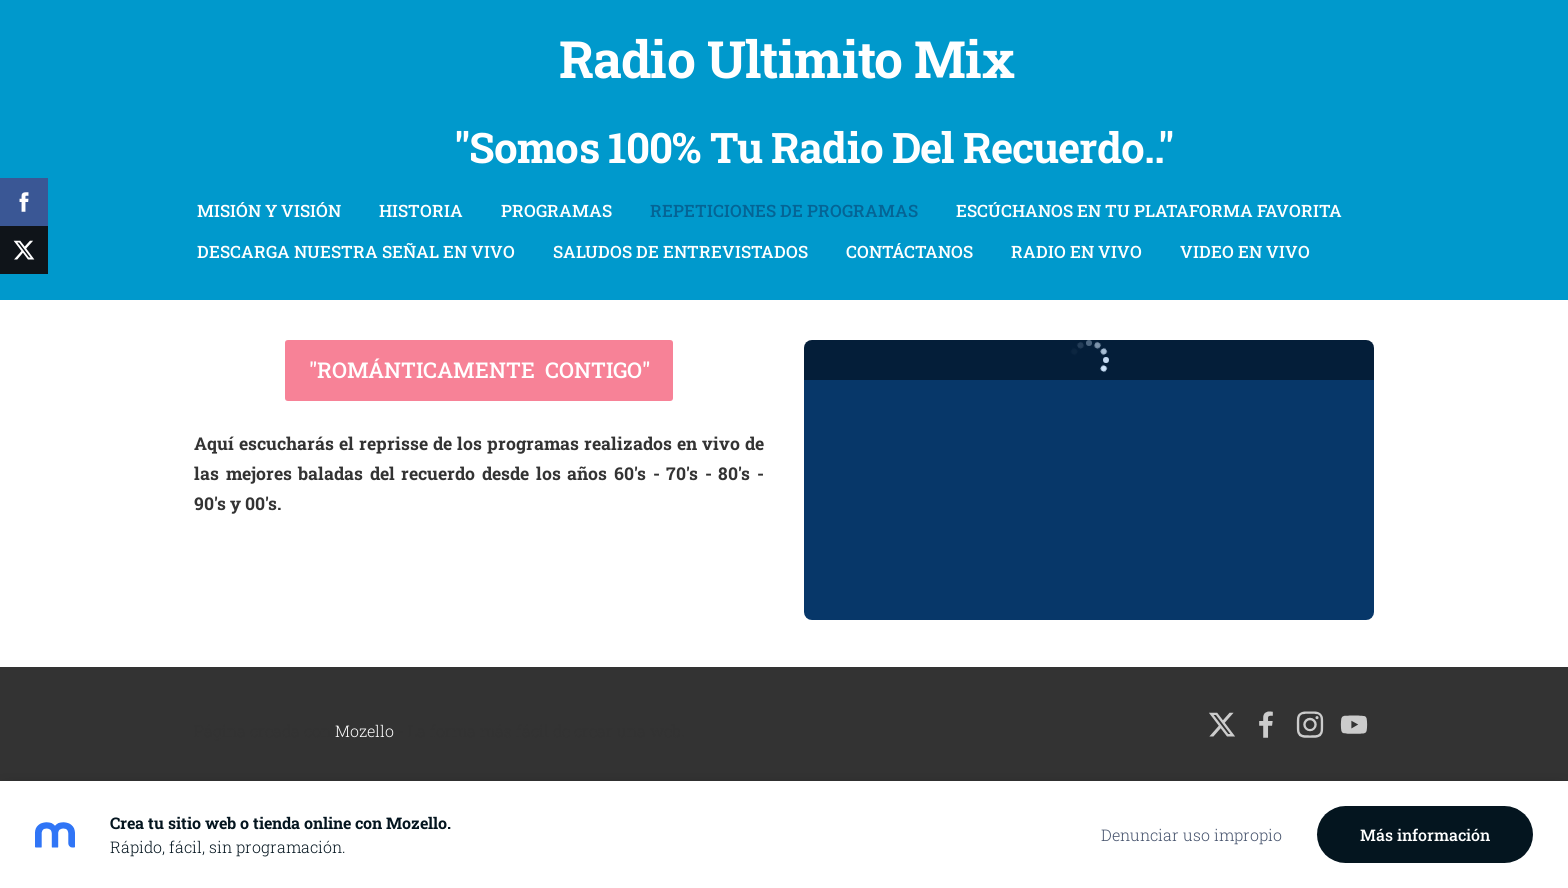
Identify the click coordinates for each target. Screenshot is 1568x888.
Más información (1425, 834)
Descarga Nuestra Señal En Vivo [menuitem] (356, 251)
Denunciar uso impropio (1191, 834)
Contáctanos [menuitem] (909, 251)
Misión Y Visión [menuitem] (269, 210)
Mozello (364, 730)
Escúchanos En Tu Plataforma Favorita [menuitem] (1149, 210)
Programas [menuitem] (556, 210)
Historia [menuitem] (421, 210)
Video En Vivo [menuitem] (1245, 251)
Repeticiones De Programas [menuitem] (784, 210)
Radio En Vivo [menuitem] (1076, 251)
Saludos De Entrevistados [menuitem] (680, 251)
